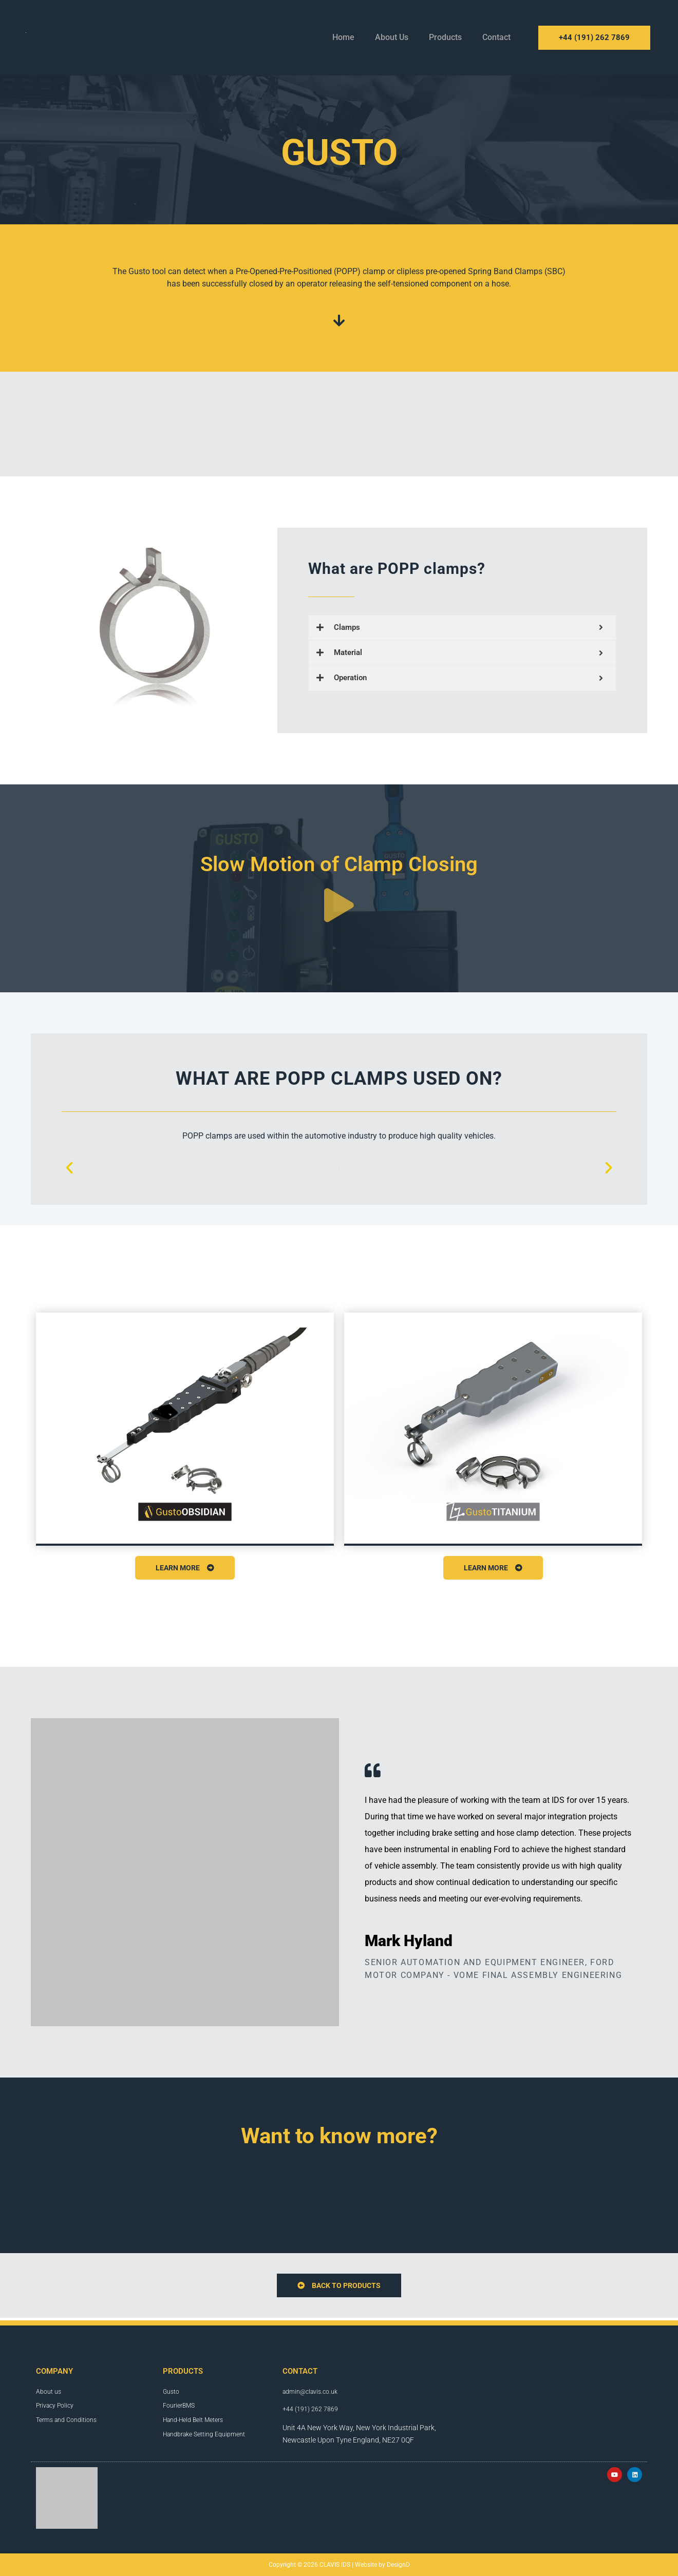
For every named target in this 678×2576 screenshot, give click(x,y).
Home (343, 37)
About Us (391, 37)
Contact (496, 37)
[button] (69, 1168)
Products (445, 37)
